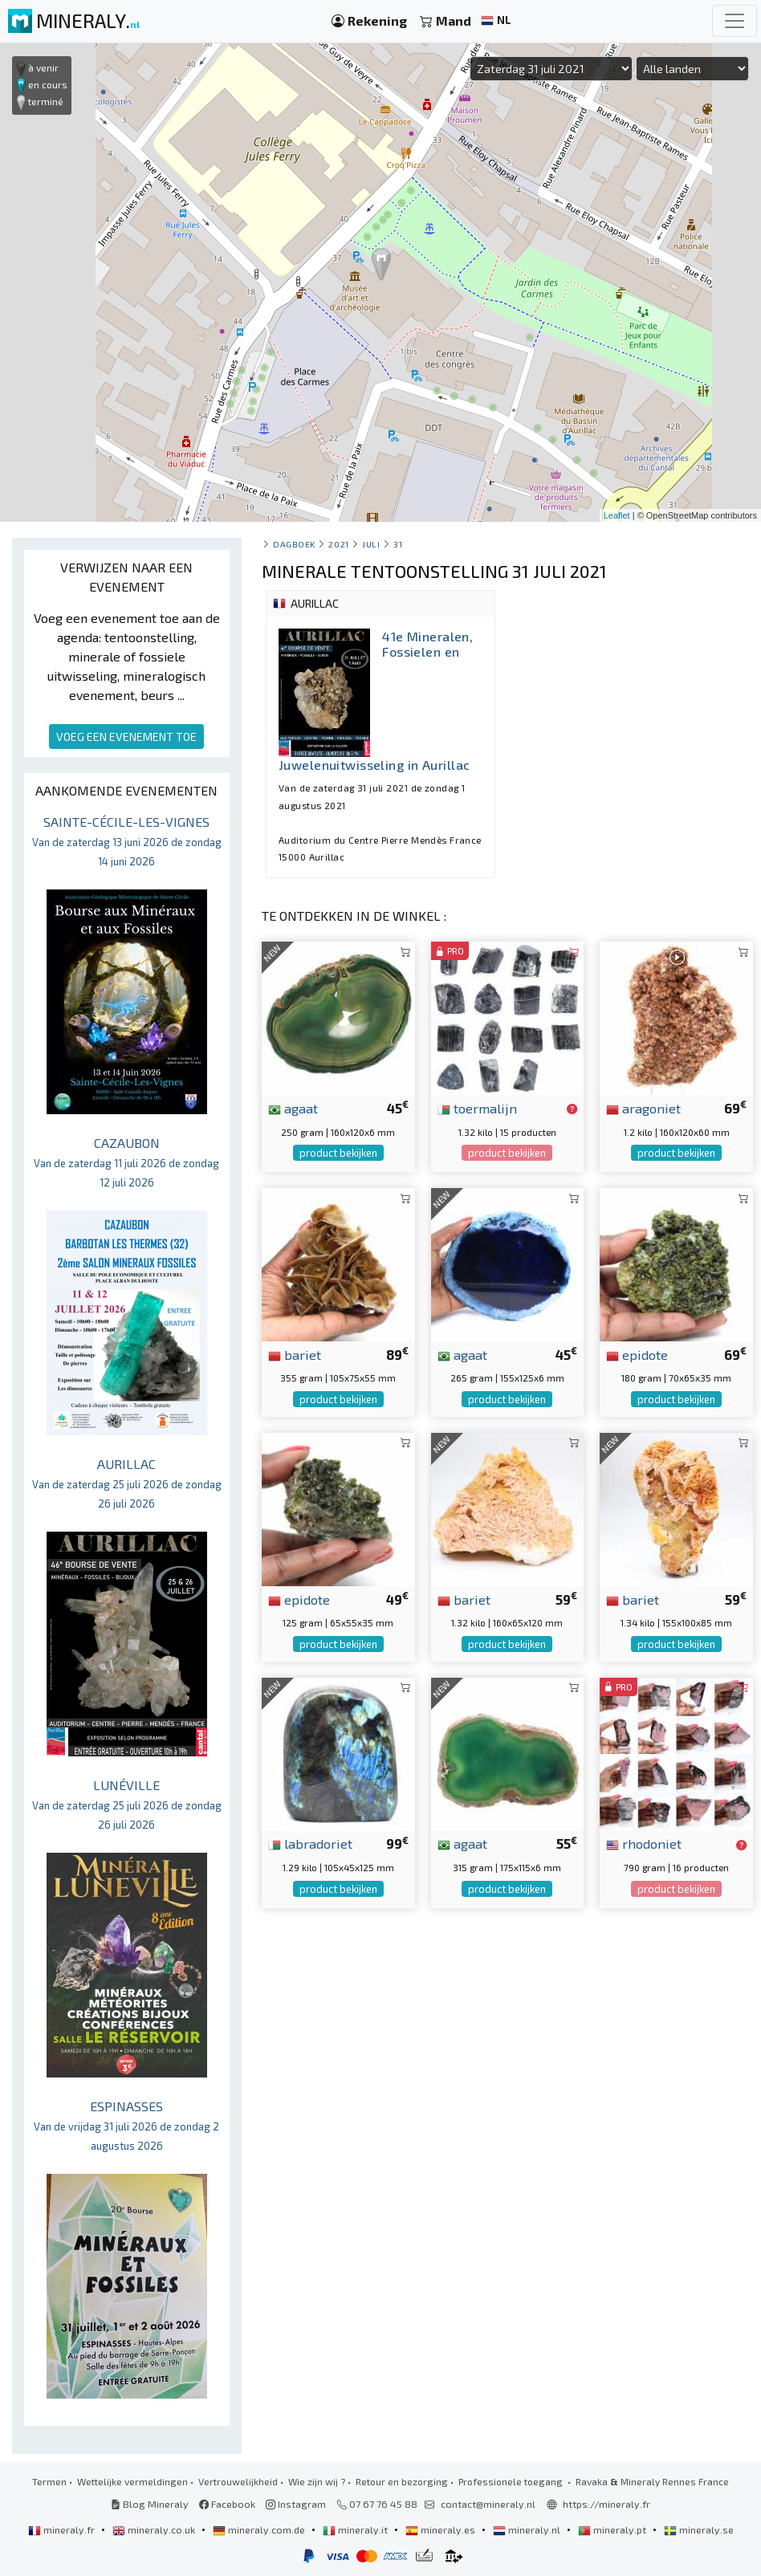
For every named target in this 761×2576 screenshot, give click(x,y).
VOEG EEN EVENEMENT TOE (126, 736)
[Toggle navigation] (734, 21)
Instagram (296, 2503)
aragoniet (643, 1108)
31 (397, 544)
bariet (294, 1354)
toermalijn (477, 1108)
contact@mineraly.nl (488, 2503)
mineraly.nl (528, 2529)
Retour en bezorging (402, 2481)
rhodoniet (644, 1843)
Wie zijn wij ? (316, 2481)
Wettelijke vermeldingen (132, 2481)
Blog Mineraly (150, 2503)
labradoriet (310, 1843)
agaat (293, 1108)
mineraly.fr (62, 2529)
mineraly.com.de (260, 2529)
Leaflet (617, 515)
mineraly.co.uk (154, 2529)
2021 (338, 544)
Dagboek (294, 544)
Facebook (227, 2503)
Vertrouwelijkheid (238, 2481)
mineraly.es (441, 2529)
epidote (637, 1354)
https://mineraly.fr (606, 2503)
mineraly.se (699, 2529)
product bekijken (338, 1152)
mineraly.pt (613, 2529)
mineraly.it (356, 2529)
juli (371, 544)
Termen (49, 2481)
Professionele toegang (511, 2481)
